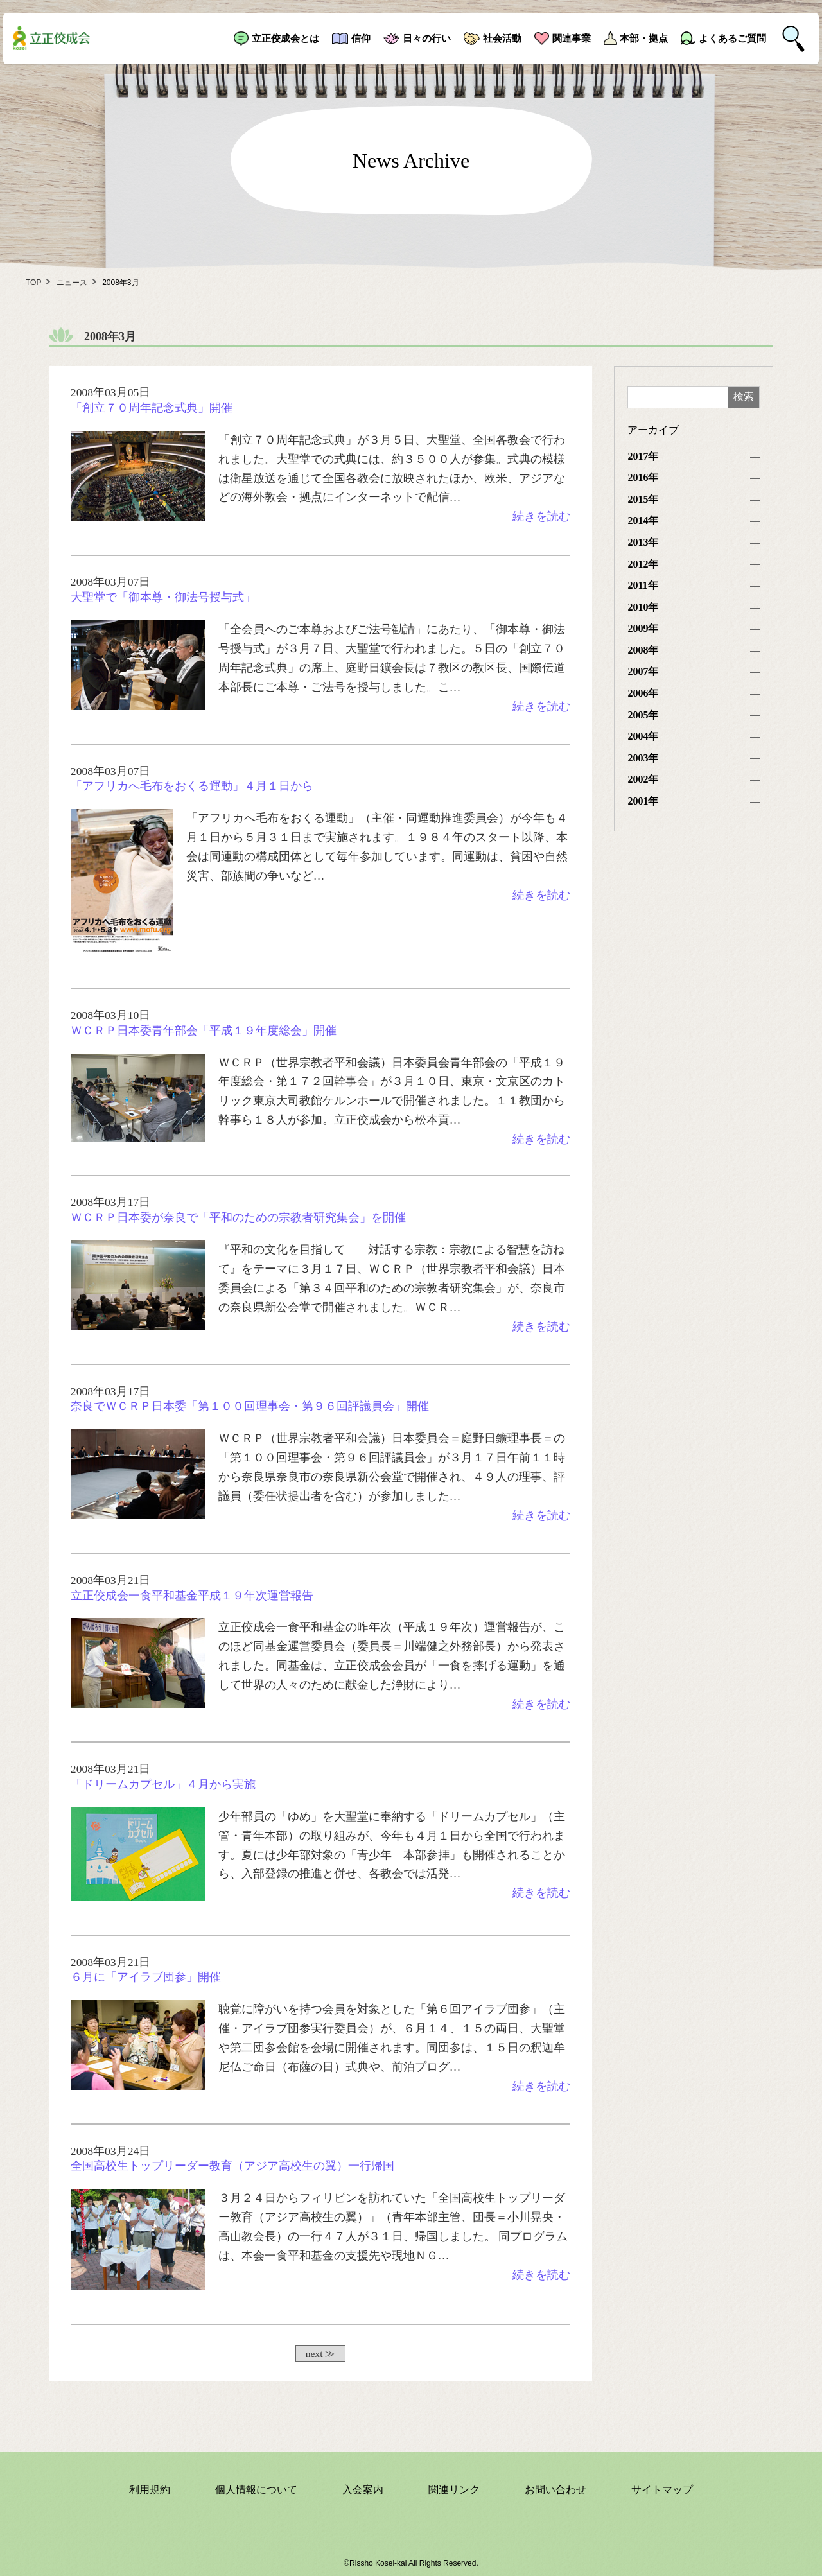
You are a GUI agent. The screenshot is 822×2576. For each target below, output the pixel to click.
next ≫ (321, 2353)
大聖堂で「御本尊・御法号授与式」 (163, 597)
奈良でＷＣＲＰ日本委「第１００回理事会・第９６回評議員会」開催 (250, 1406)
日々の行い (427, 38)
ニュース (72, 282)
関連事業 (571, 38)
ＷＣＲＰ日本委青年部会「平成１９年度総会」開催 (204, 1030)
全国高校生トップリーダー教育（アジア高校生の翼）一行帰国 (232, 2165)
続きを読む (541, 516)
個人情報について (256, 2489)
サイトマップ (662, 2489)
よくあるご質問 (732, 38)
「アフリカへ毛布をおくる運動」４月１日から (192, 785)
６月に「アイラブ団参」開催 (146, 1977)
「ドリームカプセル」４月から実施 (163, 1784)
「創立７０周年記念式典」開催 (151, 407)
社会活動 (502, 38)
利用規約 (149, 2489)
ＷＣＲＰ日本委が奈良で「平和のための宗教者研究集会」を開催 (238, 1217)
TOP (33, 282)
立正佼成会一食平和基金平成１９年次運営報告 (192, 1595)
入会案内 (362, 2489)
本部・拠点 (644, 38)
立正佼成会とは (285, 38)
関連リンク (454, 2489)
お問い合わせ (555, 2489)
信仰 (361, 38)
